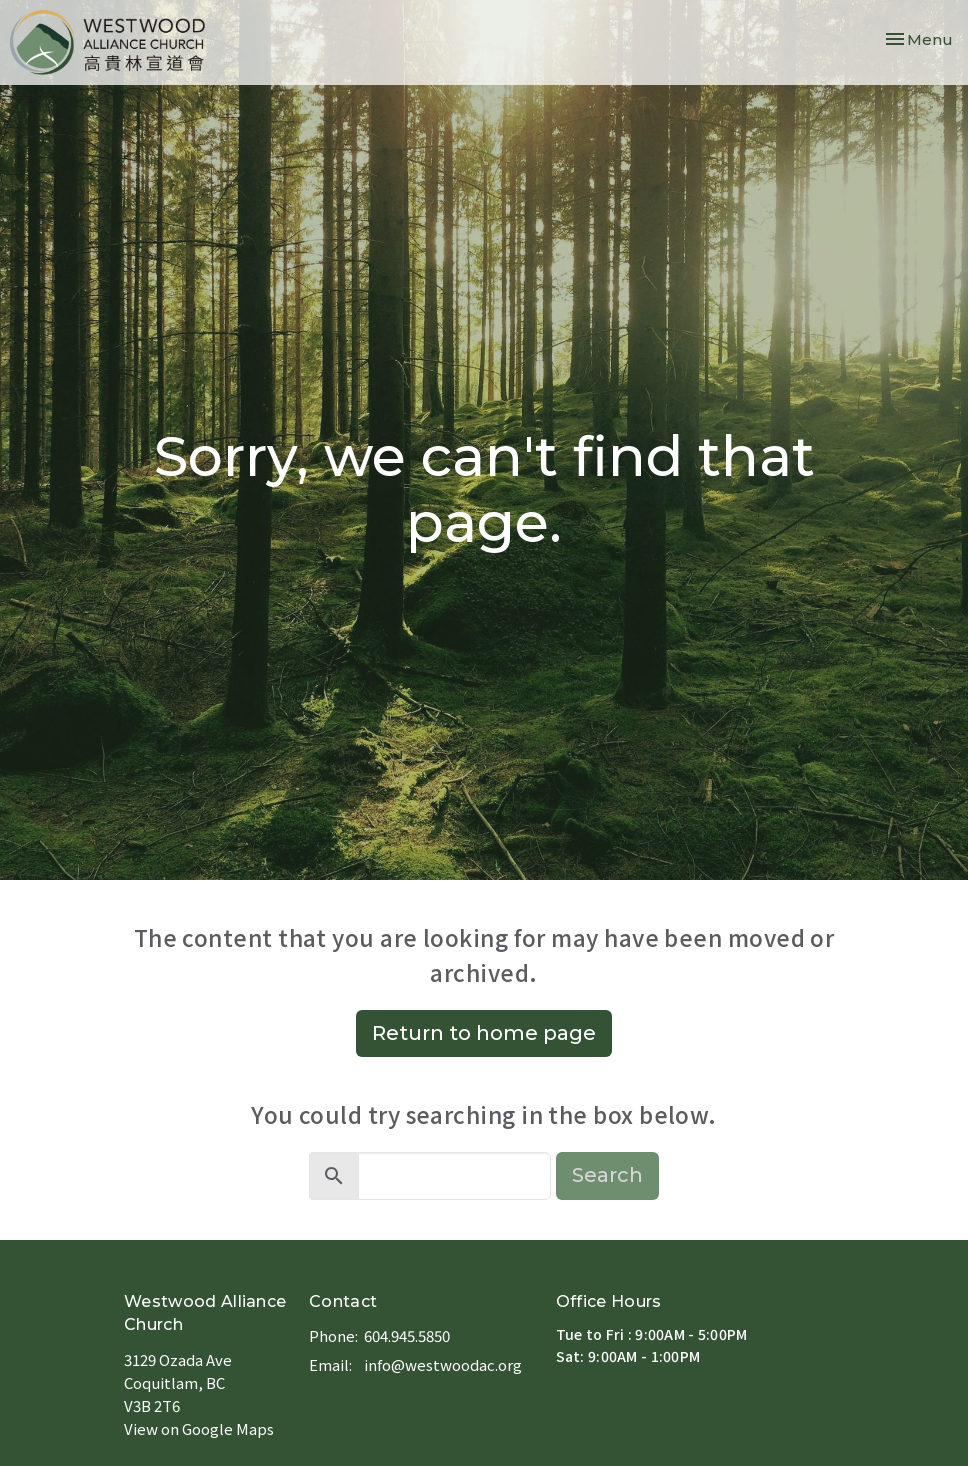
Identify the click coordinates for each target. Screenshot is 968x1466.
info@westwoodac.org (443, 1364)
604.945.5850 (407, 1335)
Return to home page (484, 1033)
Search (607, 1175)
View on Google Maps (199, 1428)
